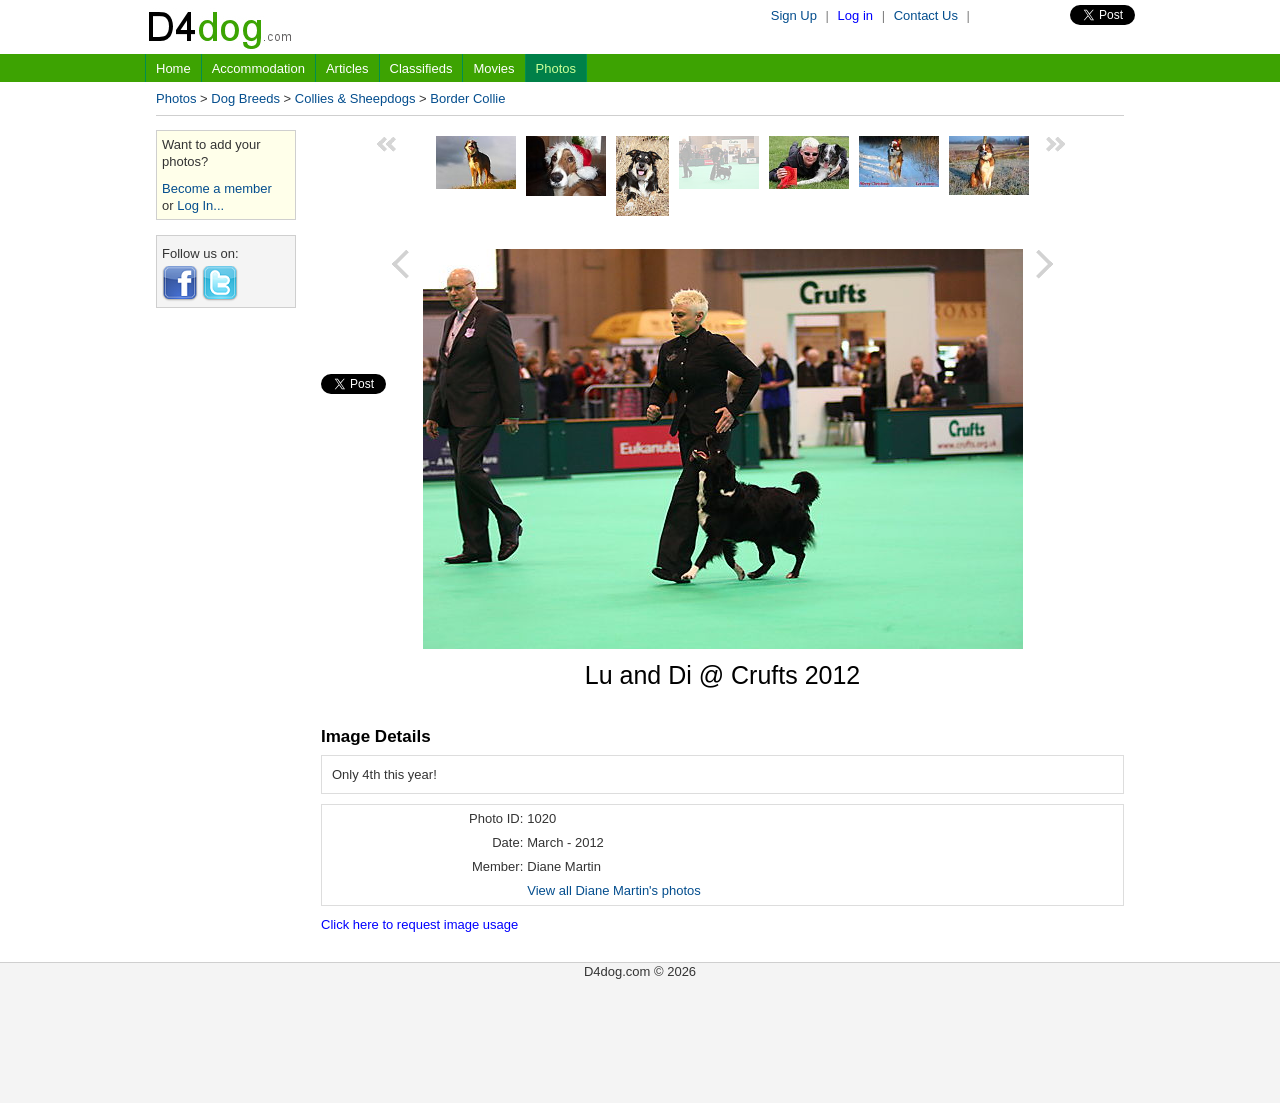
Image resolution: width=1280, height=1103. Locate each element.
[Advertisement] (226, 623)
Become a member (217, 188)
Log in (855, 15)
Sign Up (794, 15)
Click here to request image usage (419, 924)
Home (173, 68)
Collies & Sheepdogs (355, 98)
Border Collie (467, 98)
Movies (493, 68)
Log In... (200, 205)
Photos (556, 68)
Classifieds (421, 68)
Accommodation (258, 68)
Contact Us (926, 15)
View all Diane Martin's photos (614, 890)
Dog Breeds (245, 98)
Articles (347, 68)
